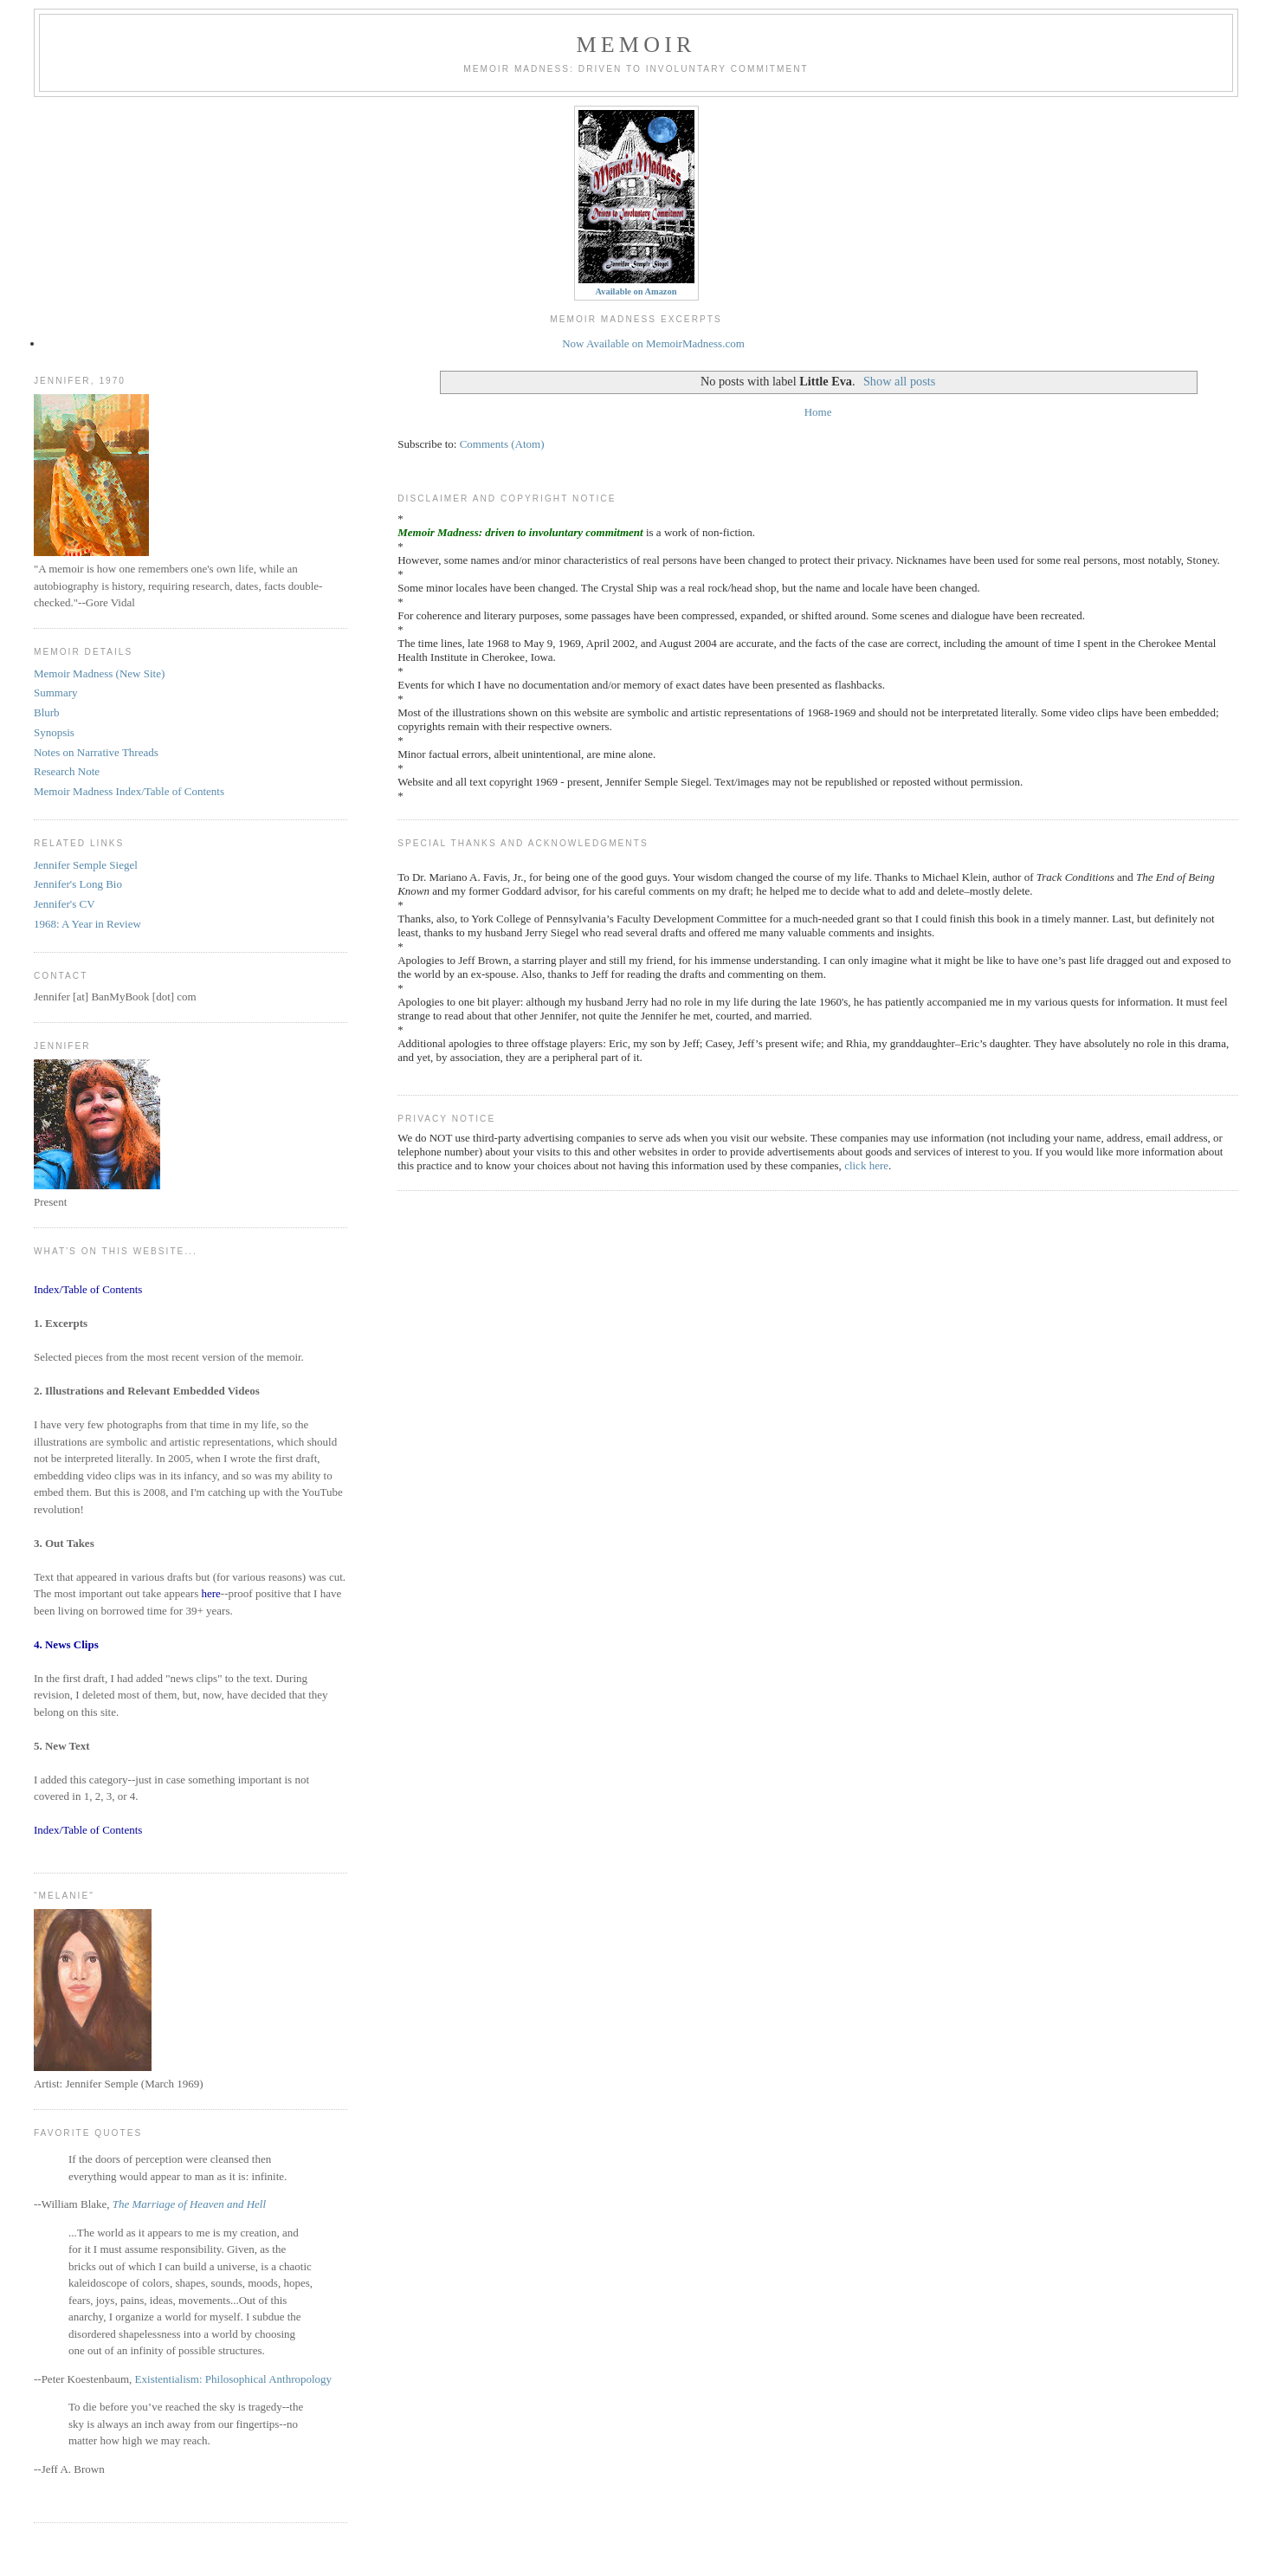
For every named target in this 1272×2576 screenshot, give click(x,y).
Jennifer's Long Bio (78, 883)
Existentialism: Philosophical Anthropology (234, 2378)
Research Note (67, 771)
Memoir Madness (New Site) (99, 673)
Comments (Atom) (502, 443)
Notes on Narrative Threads (96, 752)
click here (866, 1165)
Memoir (635, 44)
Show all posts (899, 381)
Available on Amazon (636, 291)
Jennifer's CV (64, 903)
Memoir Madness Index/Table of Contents (129, 791)
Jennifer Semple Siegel (86, 864)
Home (818, 411)
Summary (56, 692)
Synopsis (54, 732)
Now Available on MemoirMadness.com (653, 343)
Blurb (47, 712)
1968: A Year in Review (87, 923)
